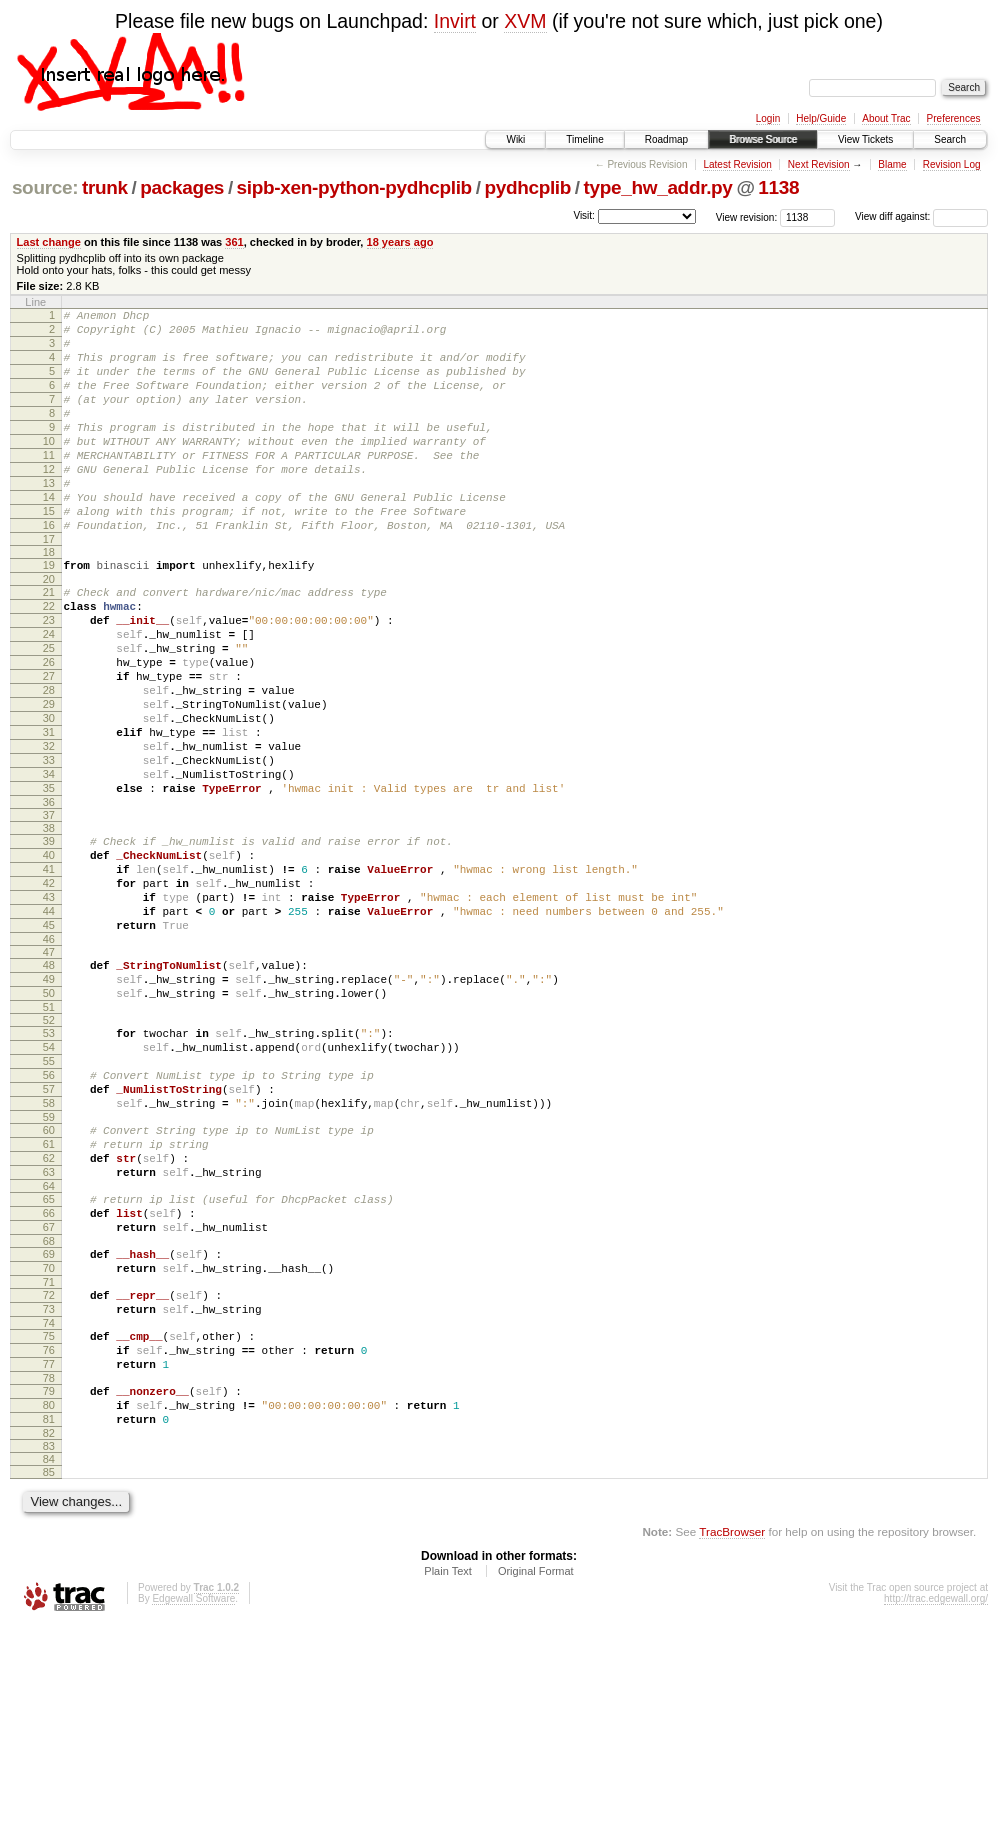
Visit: (584, 215)
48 (49, 1082)
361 (234, 242)
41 (49, 971)
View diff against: (921, 216)
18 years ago (400, 242)
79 (49, 1577)
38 (49, 924)
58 (49, 1244)
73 (49, 1483)
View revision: (747, 216)
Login (768, 118)
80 (49, 1594)
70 (49, 1436)
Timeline (584, 139)
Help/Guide (821, 118)
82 (49, 1628)
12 (49, 502)
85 (49, 1667)
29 (49, 779)
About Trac (886, 118)
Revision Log (952, 164)
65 (49, 1355)
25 (49, 711)
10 (49, 468)
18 (49, 600)
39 (49, 937)
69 (49, 1419)
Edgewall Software (193, 1793)
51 (49, 1133)
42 (49, 988)
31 (49, 813)
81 (49, 1611)
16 (49, 570)
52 (49, 1146)
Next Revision (819, 164)
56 (49, 1210)
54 (49, 1176)
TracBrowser (732, 1726)
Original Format (536, 1766)
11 (49, 485)
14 (49, 536)
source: (45, 187)
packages (182, 187)
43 (49, 1005)
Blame (892, 164)
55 (49, 1193)
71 (49, 1453)
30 (49, 796)
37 (49, 911)
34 (49, 864)
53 (49, 1159)
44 (49, 1022)
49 (49, 1099)
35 (49, 881)
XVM (525, 21)
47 (49, 1069)
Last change (49, 242)
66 (49, 1372)
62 (49, 1308)
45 (49, 1039)
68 (49, 1406)
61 (49, 1291)
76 (49, 1530)
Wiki (515, 139)
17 (49, 587)
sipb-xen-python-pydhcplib (354, 187)
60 (49, 1274)
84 (49, 1654)
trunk (105, 187)
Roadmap (666, 139)
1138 (778, 187)
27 (49, 745)
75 (49, 1513)
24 (49, 694)
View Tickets (865, 139)
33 (49, 847)
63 (49, 1325)
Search (950, 139)
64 (49, 1342)
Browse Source (763, 139)
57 (49, 1227)
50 (49, 1116)
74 (49, 1500)
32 (49, 830)
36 (49, 898)
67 (49, 1389)
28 (49, 762)
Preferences (954, 118)
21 (49, 643)
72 (49, 1466)
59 (49, 1261)
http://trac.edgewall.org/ (936, 1793)
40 (49, 954)
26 (49, 728)
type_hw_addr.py (658, 187)
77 (49, 1547)
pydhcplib (527, 187)
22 (49, 660)
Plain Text (448, 1766)
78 (49, 1564)
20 (49, 630)
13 (49, 519)
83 (49, 1641)
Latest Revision (737, 164)
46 (49, 1056)
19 (49, 613)
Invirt (455, 21)
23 (49, 677)
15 (49, 553)
